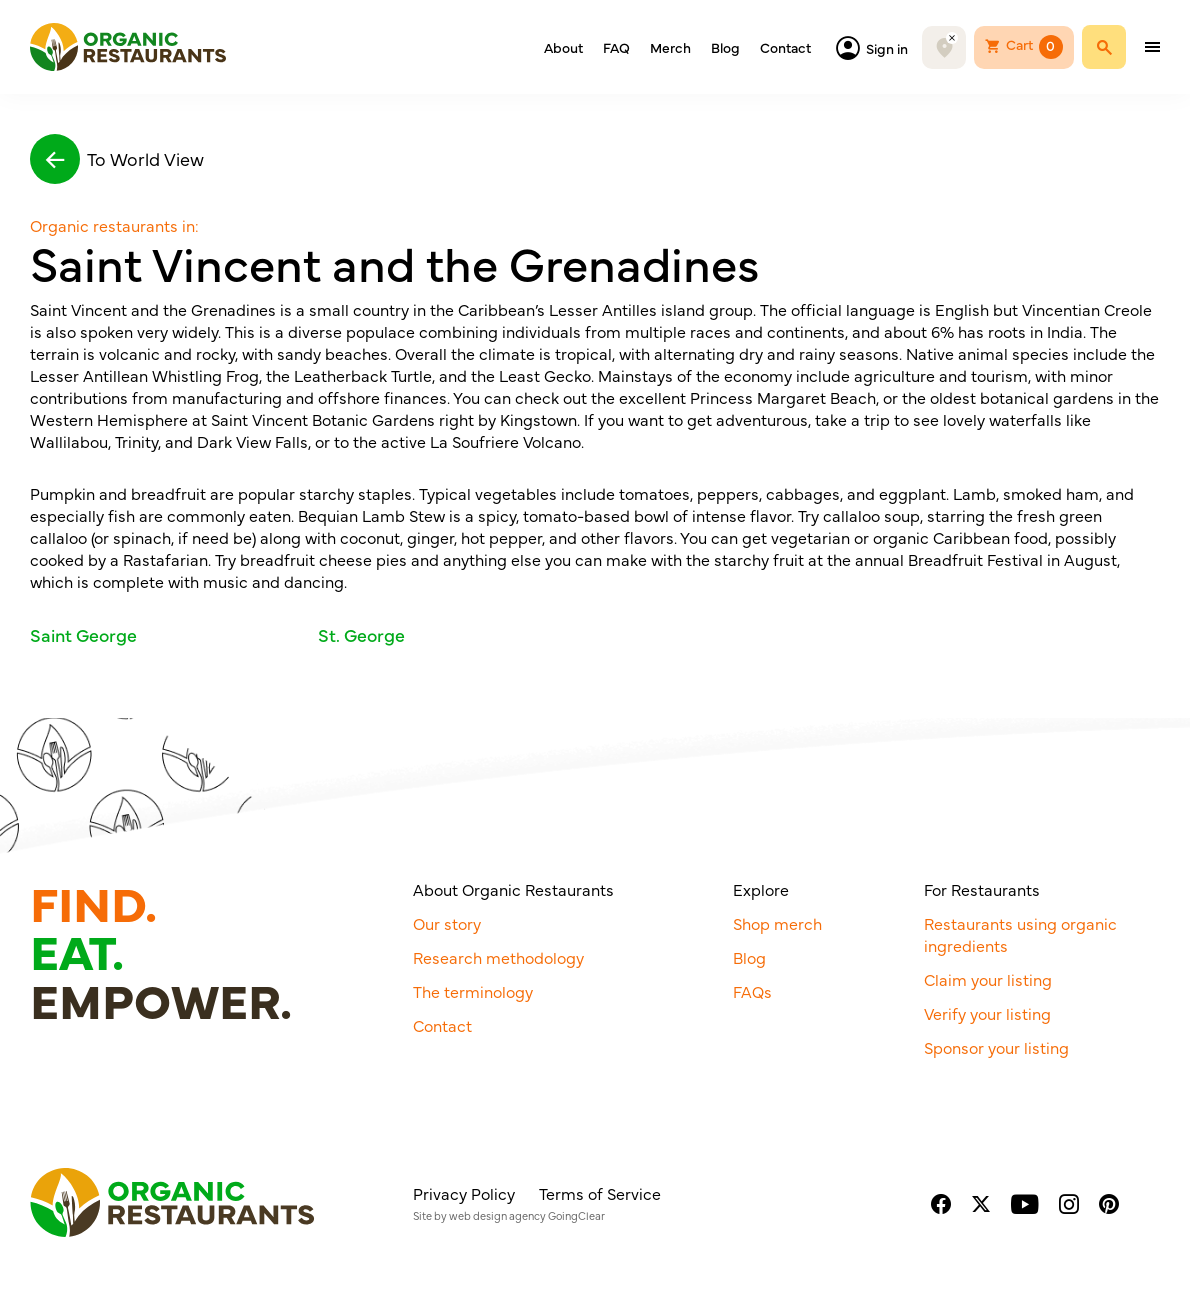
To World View (117, 159)
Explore (761, 889)
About (563, 47)
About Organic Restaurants (513, 889)
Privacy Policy (464, 1193)
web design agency (497, 1215)
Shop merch (777, 923)
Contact (785, 47)
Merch (670, 47)
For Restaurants (982, 889)
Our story (447, 923)
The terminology (473, 991)
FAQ (616, 47)
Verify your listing (987, 1013)
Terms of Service (600, 1193)
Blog (725, 47)
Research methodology (498, 957)
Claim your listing (988, 979)
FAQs (752, 991)
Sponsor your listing (996, 1047)
